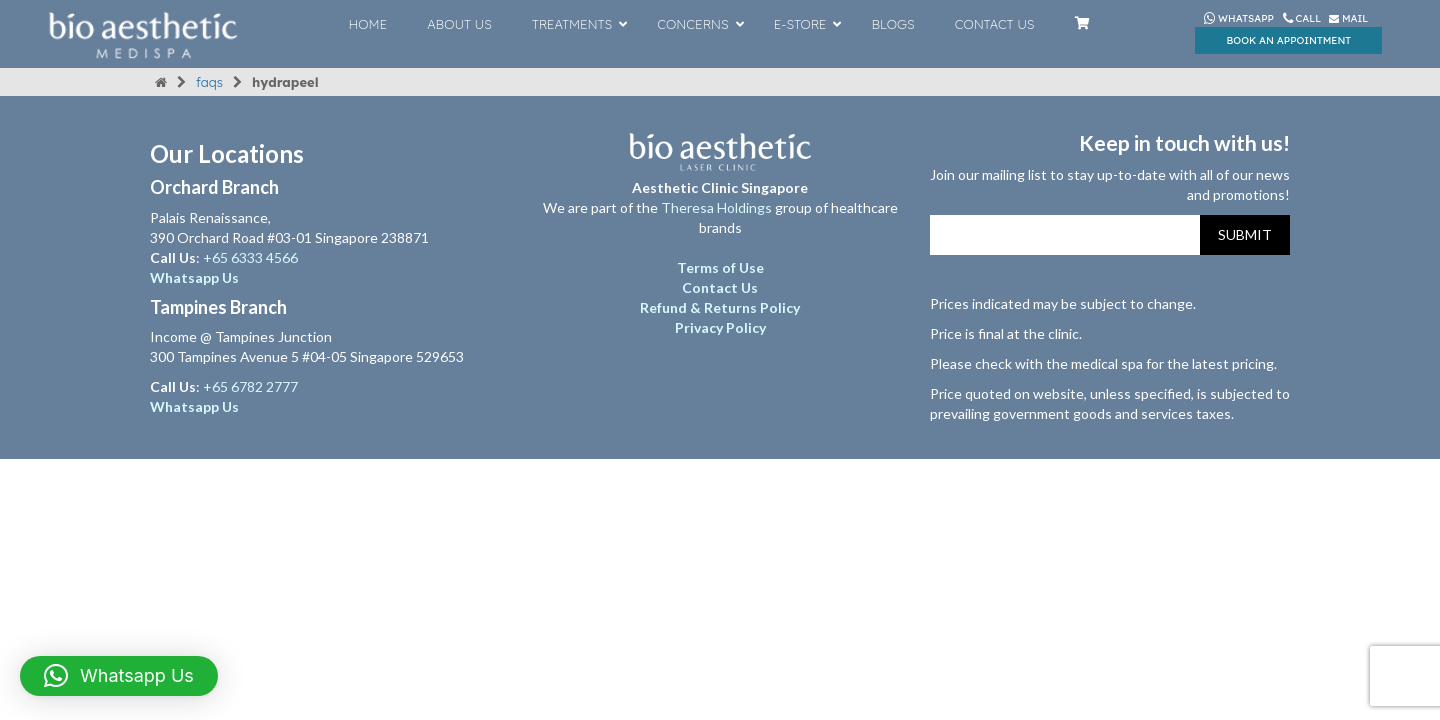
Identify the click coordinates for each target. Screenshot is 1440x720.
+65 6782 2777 (250, 386)
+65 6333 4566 (252, 257)
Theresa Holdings (716, 207)
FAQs (209, 82)
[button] (119, 676)
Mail (1348, 18)
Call (1303, 18)
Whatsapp (1239, 18)
